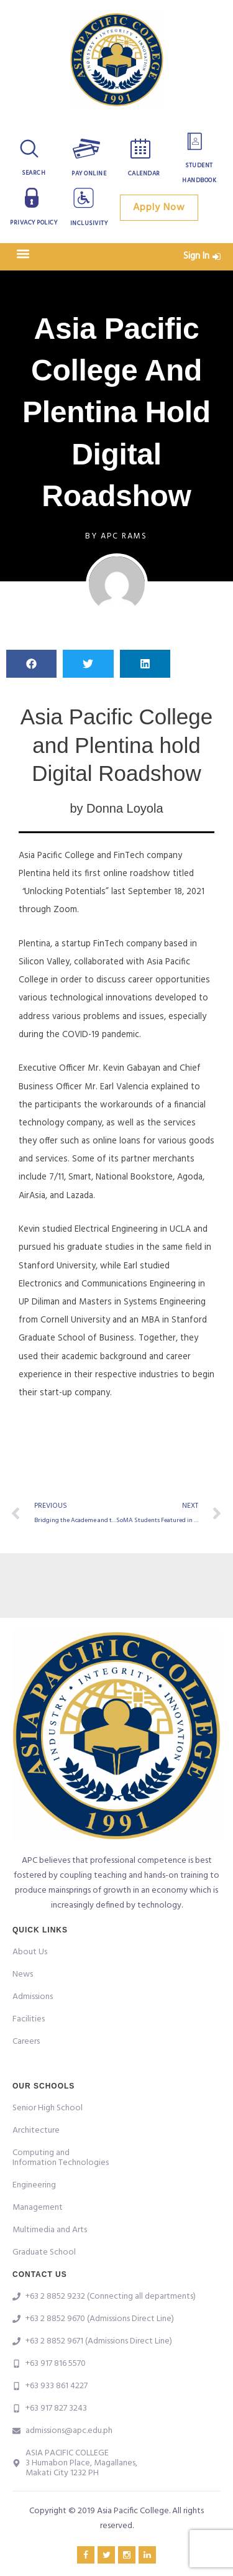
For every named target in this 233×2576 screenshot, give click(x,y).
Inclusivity (89, 223)
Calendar (144, 173)
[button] (22, 253)
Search (33, 173)
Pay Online (88, 173)
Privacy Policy (33, 223)
